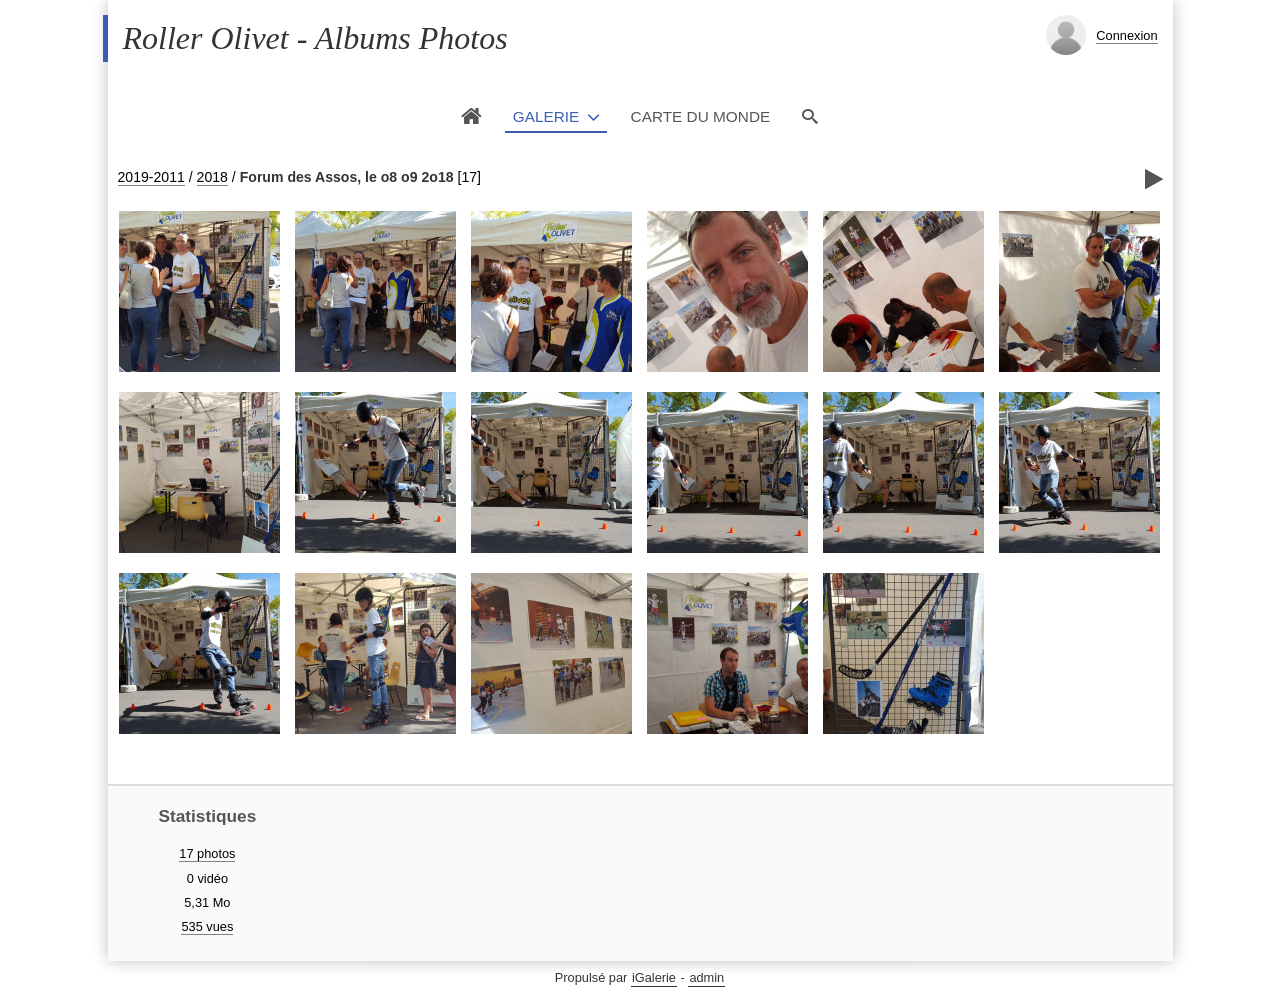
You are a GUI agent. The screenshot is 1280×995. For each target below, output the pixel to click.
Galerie (546, 116)
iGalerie (654, 977)
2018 (212, 177)
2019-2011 (151, 177)
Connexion (1126, 35)
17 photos (207, 853)
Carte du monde (701, 116)
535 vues (207, 926)
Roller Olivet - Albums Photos (315, 38)
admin (706, 977)
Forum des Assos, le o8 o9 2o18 (347, 177)
